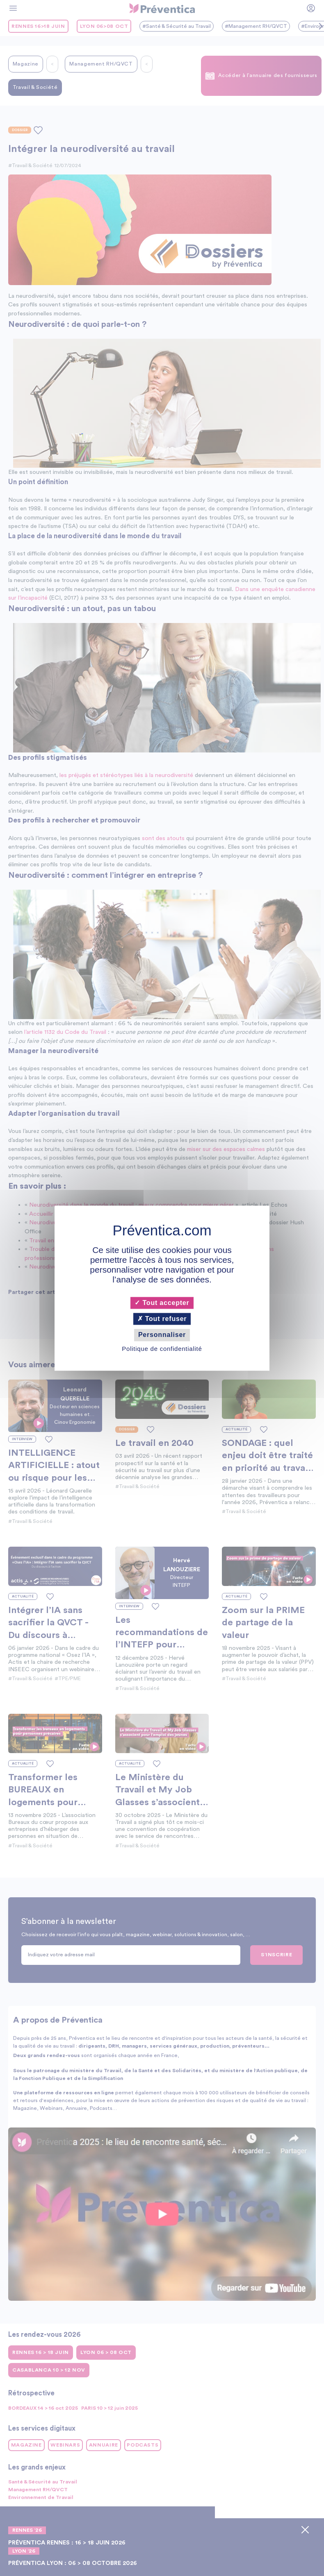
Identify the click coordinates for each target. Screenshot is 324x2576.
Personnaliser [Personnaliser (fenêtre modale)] (162, 1335)
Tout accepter (162, 1302)
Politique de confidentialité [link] (162, 1348)
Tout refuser (162, 1319)
